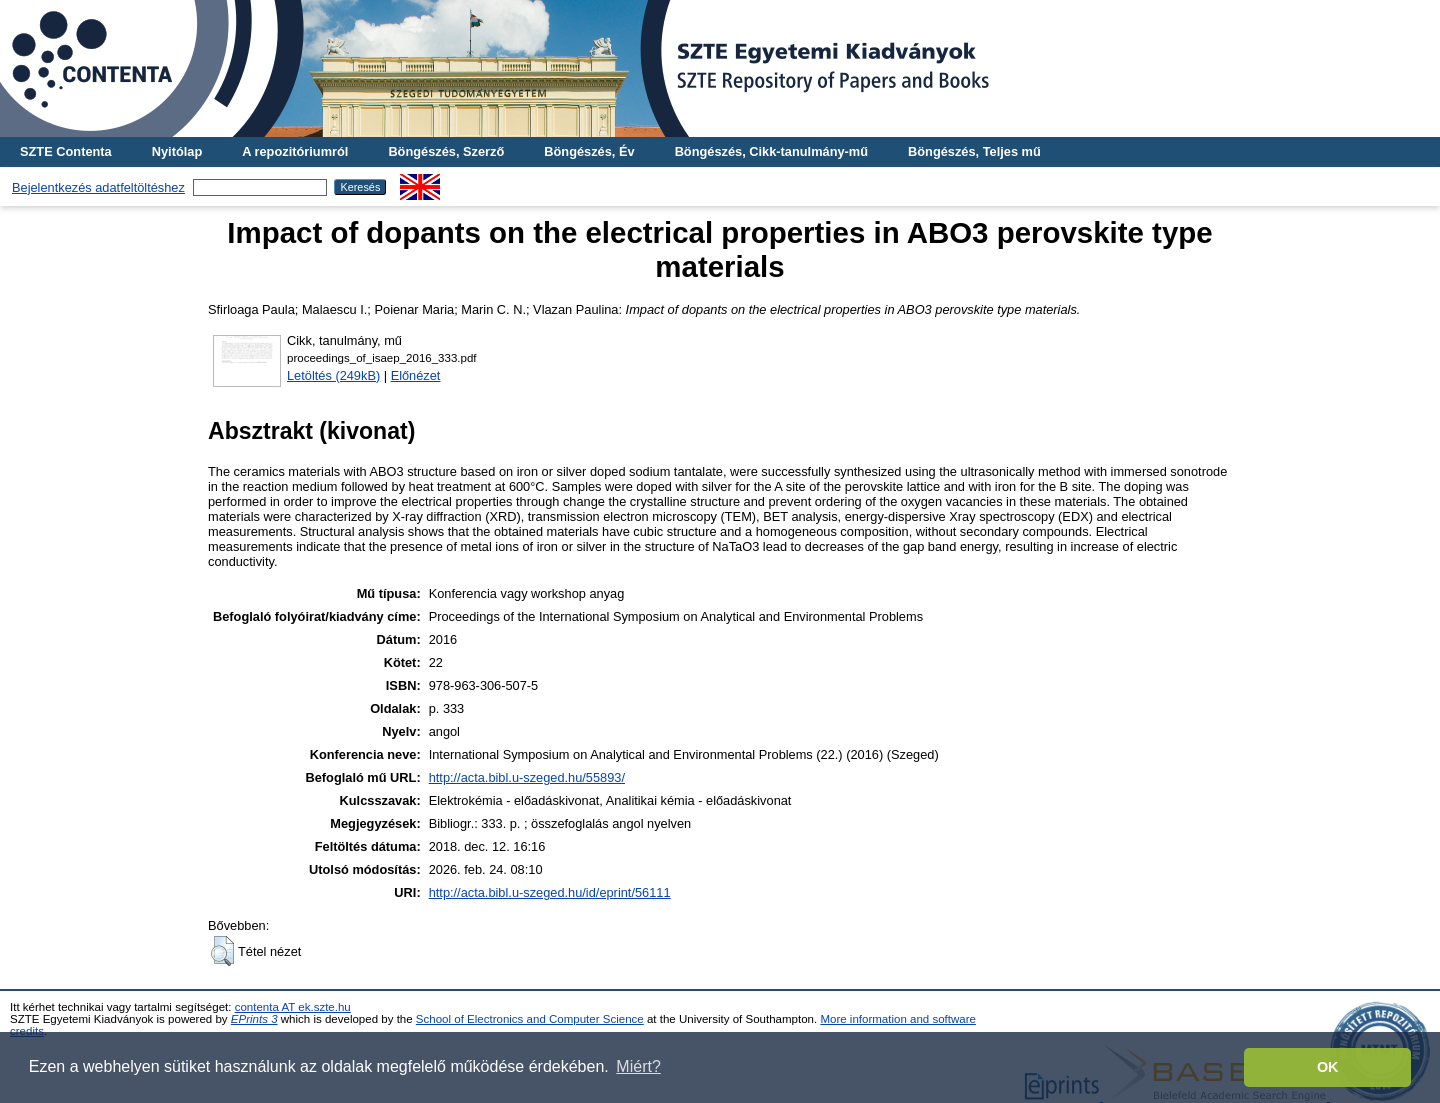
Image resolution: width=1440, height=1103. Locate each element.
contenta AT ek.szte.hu (293, 1007)
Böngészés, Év (589, 151)
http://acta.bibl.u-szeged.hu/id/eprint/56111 (550, 892)
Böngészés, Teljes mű (974, 151)
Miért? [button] (638, 1066)
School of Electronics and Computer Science (530, 1019)
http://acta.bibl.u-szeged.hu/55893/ (527, 777)
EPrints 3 (254, 1019)
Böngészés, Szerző (446, 151)
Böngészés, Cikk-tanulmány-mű (771, 151)
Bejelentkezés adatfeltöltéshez (98, 187)
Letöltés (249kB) (333, 375)
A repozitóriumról (295, 151)
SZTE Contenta (66, 151)
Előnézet (416, 375)
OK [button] (1328, 1067)
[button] (222, 951)
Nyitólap (177, 151)
